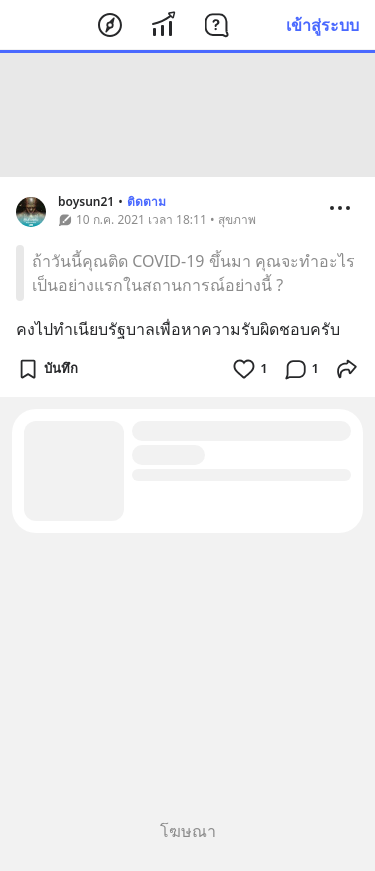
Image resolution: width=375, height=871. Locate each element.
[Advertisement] (188, 115)
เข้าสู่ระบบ (322, 25)
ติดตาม (146, 201)
